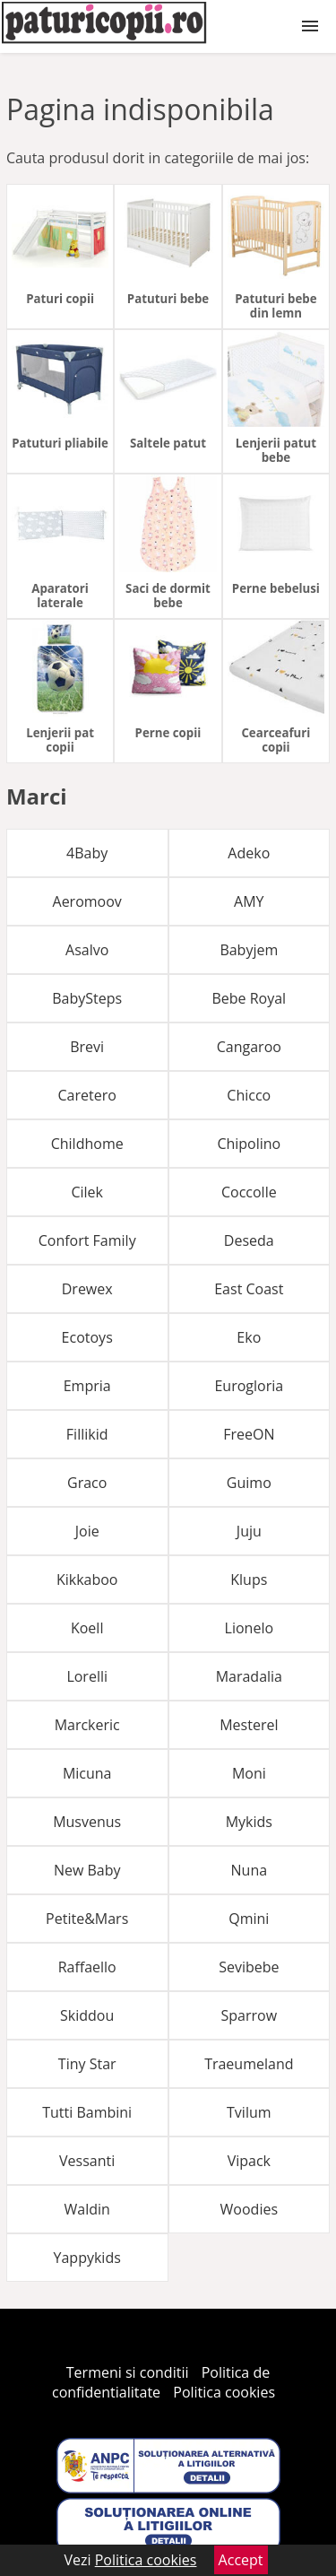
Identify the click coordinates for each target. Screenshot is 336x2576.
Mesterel (249, 1725)
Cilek (87, 1192)
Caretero (87, 1095)
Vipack (249, 2161)
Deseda (249, 1240)
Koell (87, 1628)
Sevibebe (249, 1967)
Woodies (249, 2209)
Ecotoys (87, 1337)
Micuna (87, 1773)
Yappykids (87, 2257)
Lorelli (87, 1676)
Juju (249, 1531)
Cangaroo (249, 1047)
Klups (248, 1579)
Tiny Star (87, 2064)
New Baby (87, 1870)
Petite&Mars (87, 1918)
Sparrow (249, 2015)
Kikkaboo (87, 1579)
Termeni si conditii (127, 2372)
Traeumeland (248, 2064)
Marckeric (87, 1725)
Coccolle (249, 1192)
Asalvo (86, 950)
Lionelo (249, 1628)
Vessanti (87, 2161)
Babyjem (249, 950)
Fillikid (87, 1434)
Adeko (249, 853)
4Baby (87, 853)
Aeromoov (87, 901)
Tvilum (249, 2112)
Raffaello (87, 1967)
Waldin (87, 2209)
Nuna (249, 1870)
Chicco (249, 1095)
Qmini (248, 1918)
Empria (87, 1386)
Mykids (249, 1822)
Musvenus (87, 1822)
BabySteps (87, 998)
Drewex (87, 1289)
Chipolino (248, 1143)
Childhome (87, 1143)
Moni (249, 1773)
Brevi (87, 1047)
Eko (249, 1337)
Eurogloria (248, 1386)
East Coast (248, 1289)
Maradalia (249, 1676)
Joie (87, 1531)
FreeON (248, 1434)
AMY (248, 901)
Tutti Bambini (87, 2112)
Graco (87, 1483)
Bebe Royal (248, 998)
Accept (241, 2560)
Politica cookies (224, 2392)
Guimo (249, 1483)
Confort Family (87, 1240)
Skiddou (87, 2015)
